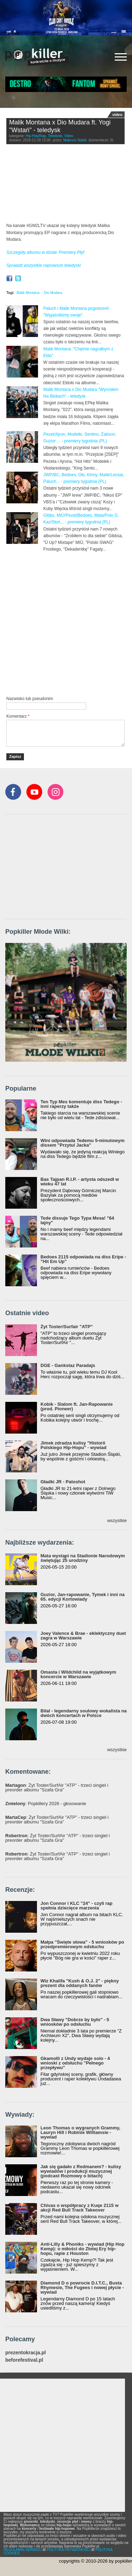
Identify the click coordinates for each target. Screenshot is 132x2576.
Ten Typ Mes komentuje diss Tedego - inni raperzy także (81, 1104)
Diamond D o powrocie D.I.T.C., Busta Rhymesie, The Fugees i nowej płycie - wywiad (82, 2287)
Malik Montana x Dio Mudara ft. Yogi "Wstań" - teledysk (60, 126)
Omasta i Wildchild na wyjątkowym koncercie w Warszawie (78, 1674)
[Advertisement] (66, 623)
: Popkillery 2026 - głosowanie (45, 1803)
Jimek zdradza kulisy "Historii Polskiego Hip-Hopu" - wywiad (73, 1445)
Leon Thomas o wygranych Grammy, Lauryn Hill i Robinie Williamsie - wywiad (80, 2132)
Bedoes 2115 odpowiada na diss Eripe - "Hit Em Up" (83, 1259)
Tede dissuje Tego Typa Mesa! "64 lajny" (77, 1220)
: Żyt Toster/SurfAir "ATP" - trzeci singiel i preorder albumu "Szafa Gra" (56, 1787)
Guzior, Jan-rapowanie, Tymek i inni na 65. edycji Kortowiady (82, 1597)
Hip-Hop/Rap (36, 136)
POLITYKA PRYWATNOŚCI (68, 2550)
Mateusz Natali (75, 140)
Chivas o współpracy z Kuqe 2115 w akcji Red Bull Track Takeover (79, 2208)
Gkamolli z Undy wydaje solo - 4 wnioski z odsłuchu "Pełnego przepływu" (75, 2063)
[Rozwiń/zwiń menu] (121, 57)
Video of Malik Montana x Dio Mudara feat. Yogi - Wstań (65, 185)
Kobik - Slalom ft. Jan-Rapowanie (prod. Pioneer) (76, 1406)
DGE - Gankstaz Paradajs (67, 1365)
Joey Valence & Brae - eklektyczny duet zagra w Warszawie (83, 1635)
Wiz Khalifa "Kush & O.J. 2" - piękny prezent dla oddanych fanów (79, 1983)
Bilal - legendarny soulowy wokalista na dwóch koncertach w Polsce (83, 1713)
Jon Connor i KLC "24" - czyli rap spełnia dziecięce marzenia (76, 1905)
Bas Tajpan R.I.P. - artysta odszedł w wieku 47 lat (79, 1181)
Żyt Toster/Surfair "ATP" (66, 1326)
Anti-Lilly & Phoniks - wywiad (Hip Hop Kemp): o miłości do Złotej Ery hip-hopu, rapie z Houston (82, 2248)
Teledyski (55, 136)
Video (68, 136)
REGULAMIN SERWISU (23, 2550)
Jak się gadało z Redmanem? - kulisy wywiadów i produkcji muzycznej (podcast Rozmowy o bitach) (80, 2171)
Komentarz (18, 716)
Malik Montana (28, 293)
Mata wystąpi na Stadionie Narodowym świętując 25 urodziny (82, 1558)
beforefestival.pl (24, 2360)
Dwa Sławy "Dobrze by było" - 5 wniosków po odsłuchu (74, 2022)
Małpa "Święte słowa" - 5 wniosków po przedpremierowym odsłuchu (82, 1944)
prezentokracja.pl (25, 2352)
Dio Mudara (53, 293)
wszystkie (117, 1520)
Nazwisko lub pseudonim (29, 698)
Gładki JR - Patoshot (62, 1481)
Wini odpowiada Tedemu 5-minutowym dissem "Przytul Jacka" (82, 1143)
